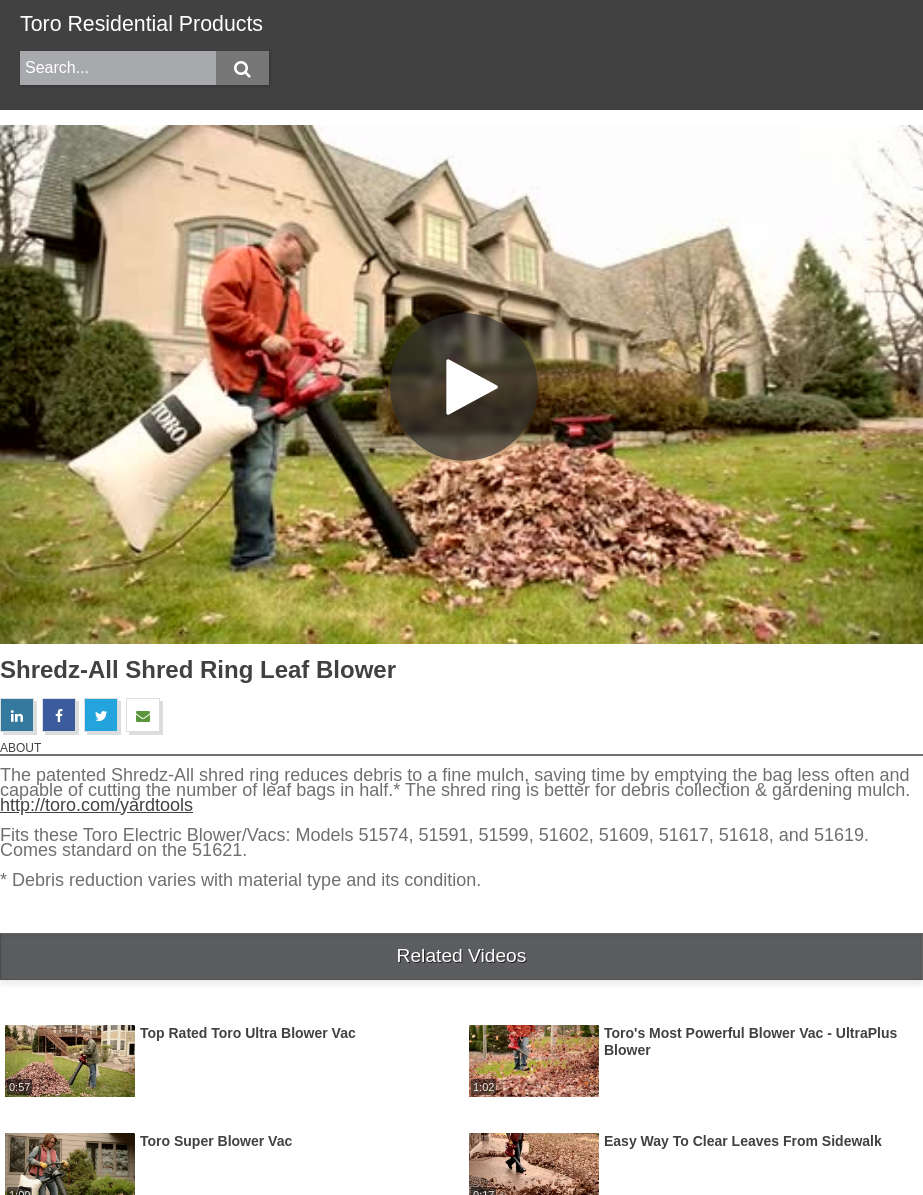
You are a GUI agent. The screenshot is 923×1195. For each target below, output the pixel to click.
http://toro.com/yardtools (96, 805)
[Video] (461, 384)
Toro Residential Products (141, 24)
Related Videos (462, 955)
